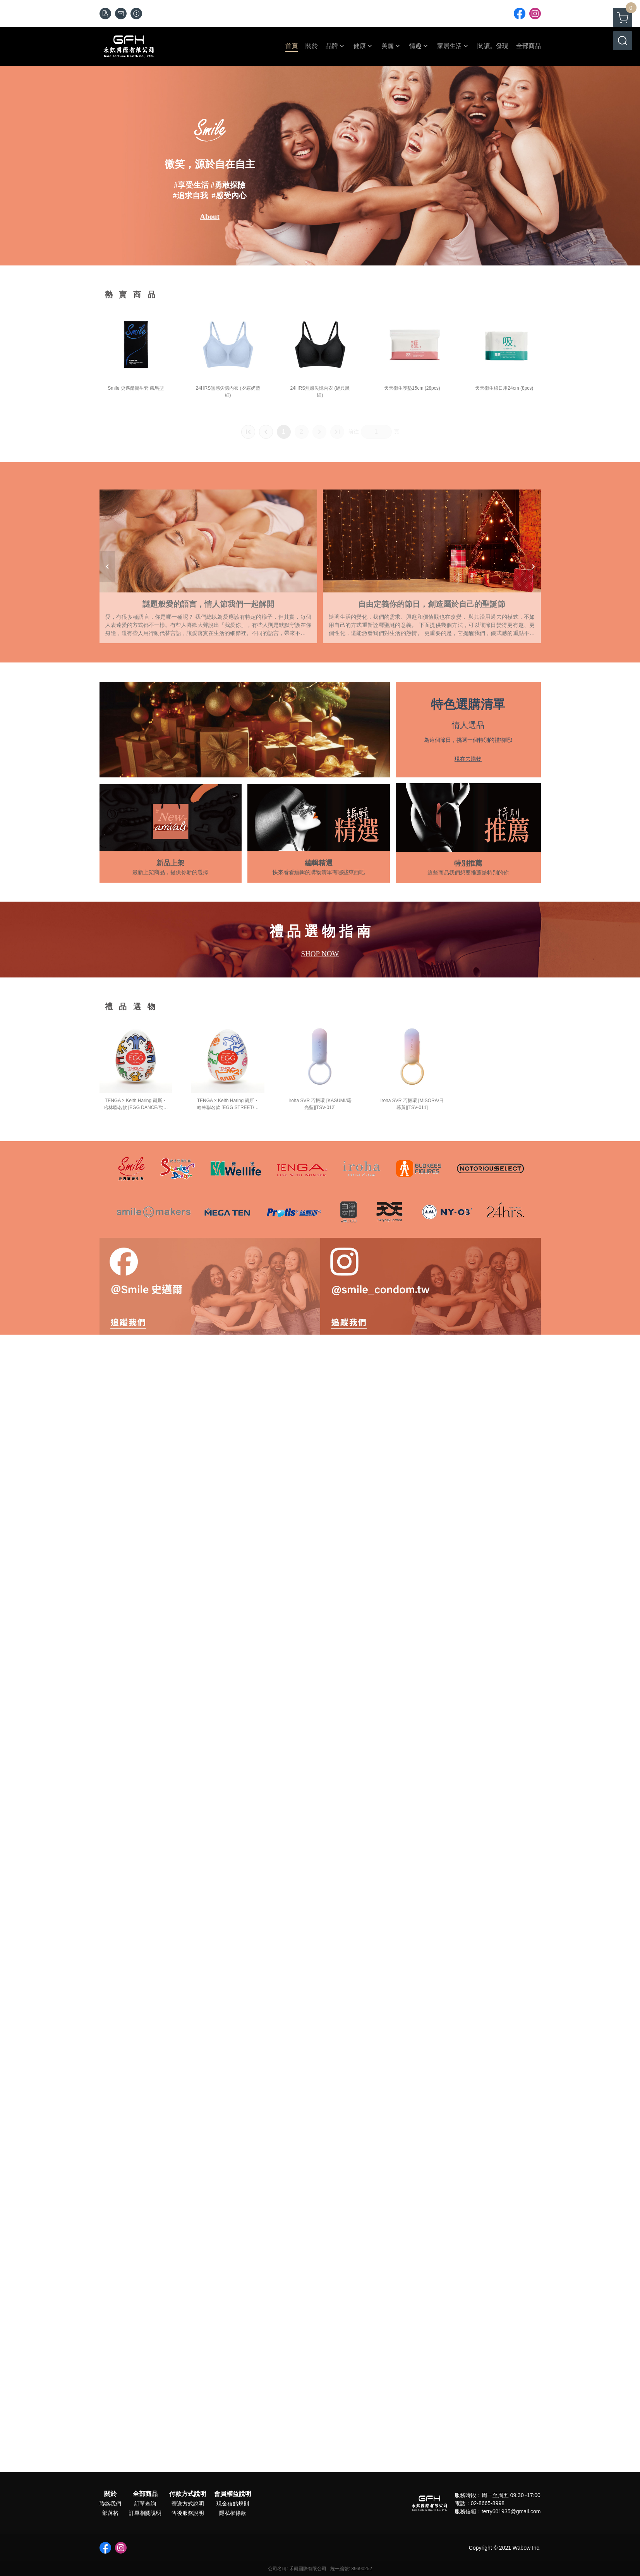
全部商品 (145, 2494)
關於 (110, 2494)
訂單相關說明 (145, 2513)
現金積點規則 (232, 2503)
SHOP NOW (320, 954)
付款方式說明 (187, 2494)
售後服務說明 (188, 2513)
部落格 (110, 2513)
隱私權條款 (232, 2513)
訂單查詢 (145, 2503)
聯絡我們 (110, 2503)
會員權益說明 (232, 2494)
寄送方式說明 (188, 2503)
